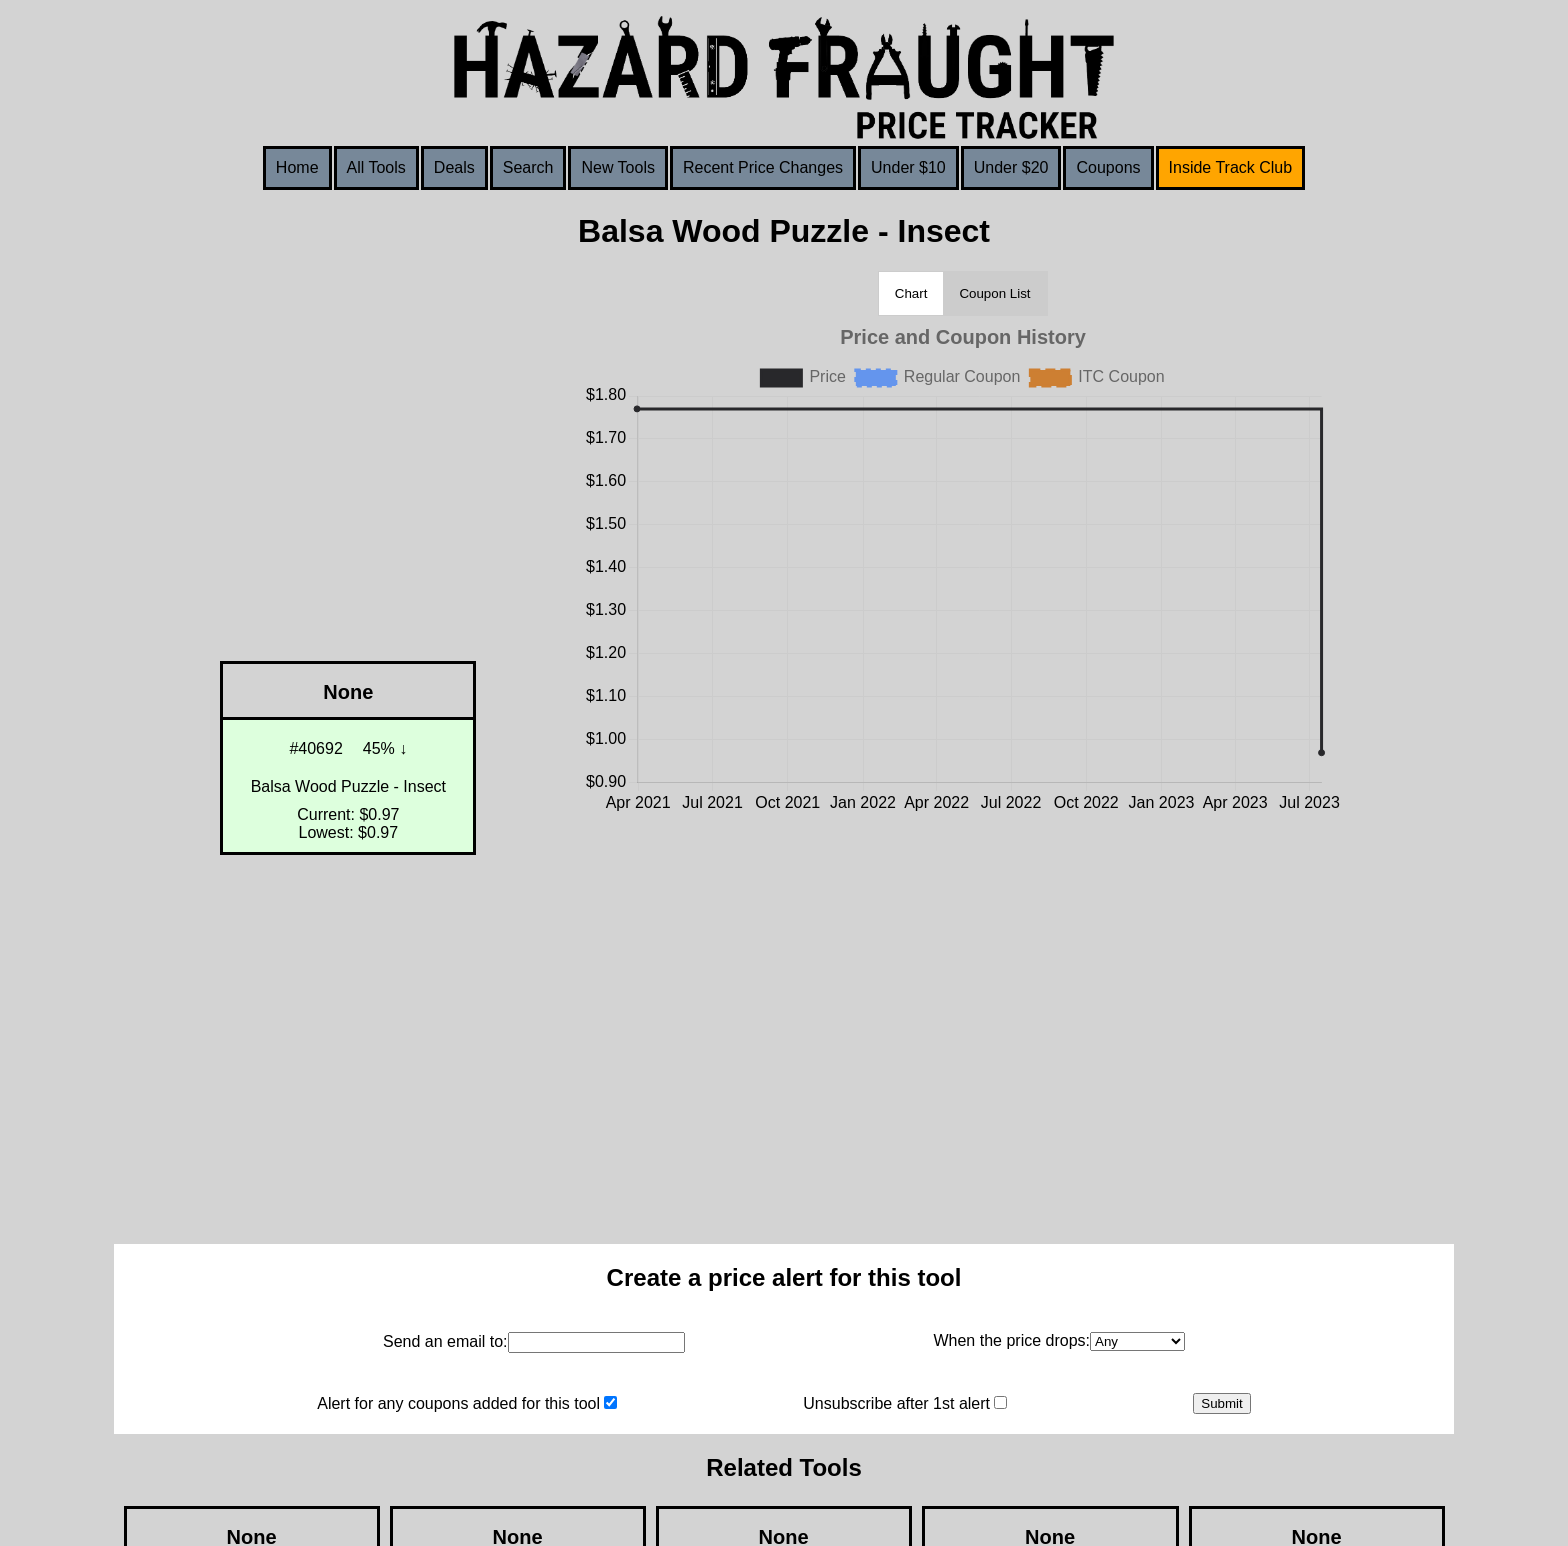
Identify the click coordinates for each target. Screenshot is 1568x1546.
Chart (911, 293)
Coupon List (994, 293)
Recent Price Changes (763, 167)
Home (297, 167)
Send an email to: (445, 1341)
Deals (454, 167)
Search (528, 167)
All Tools (376, 167)
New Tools (618, 167)
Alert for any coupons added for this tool (458, 1403)
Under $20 (1011, 167)
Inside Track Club (1231, 167)
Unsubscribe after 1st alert (896, 1403)
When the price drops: (1011, 1340)
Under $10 (908, 167)
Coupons (1108, 167)
